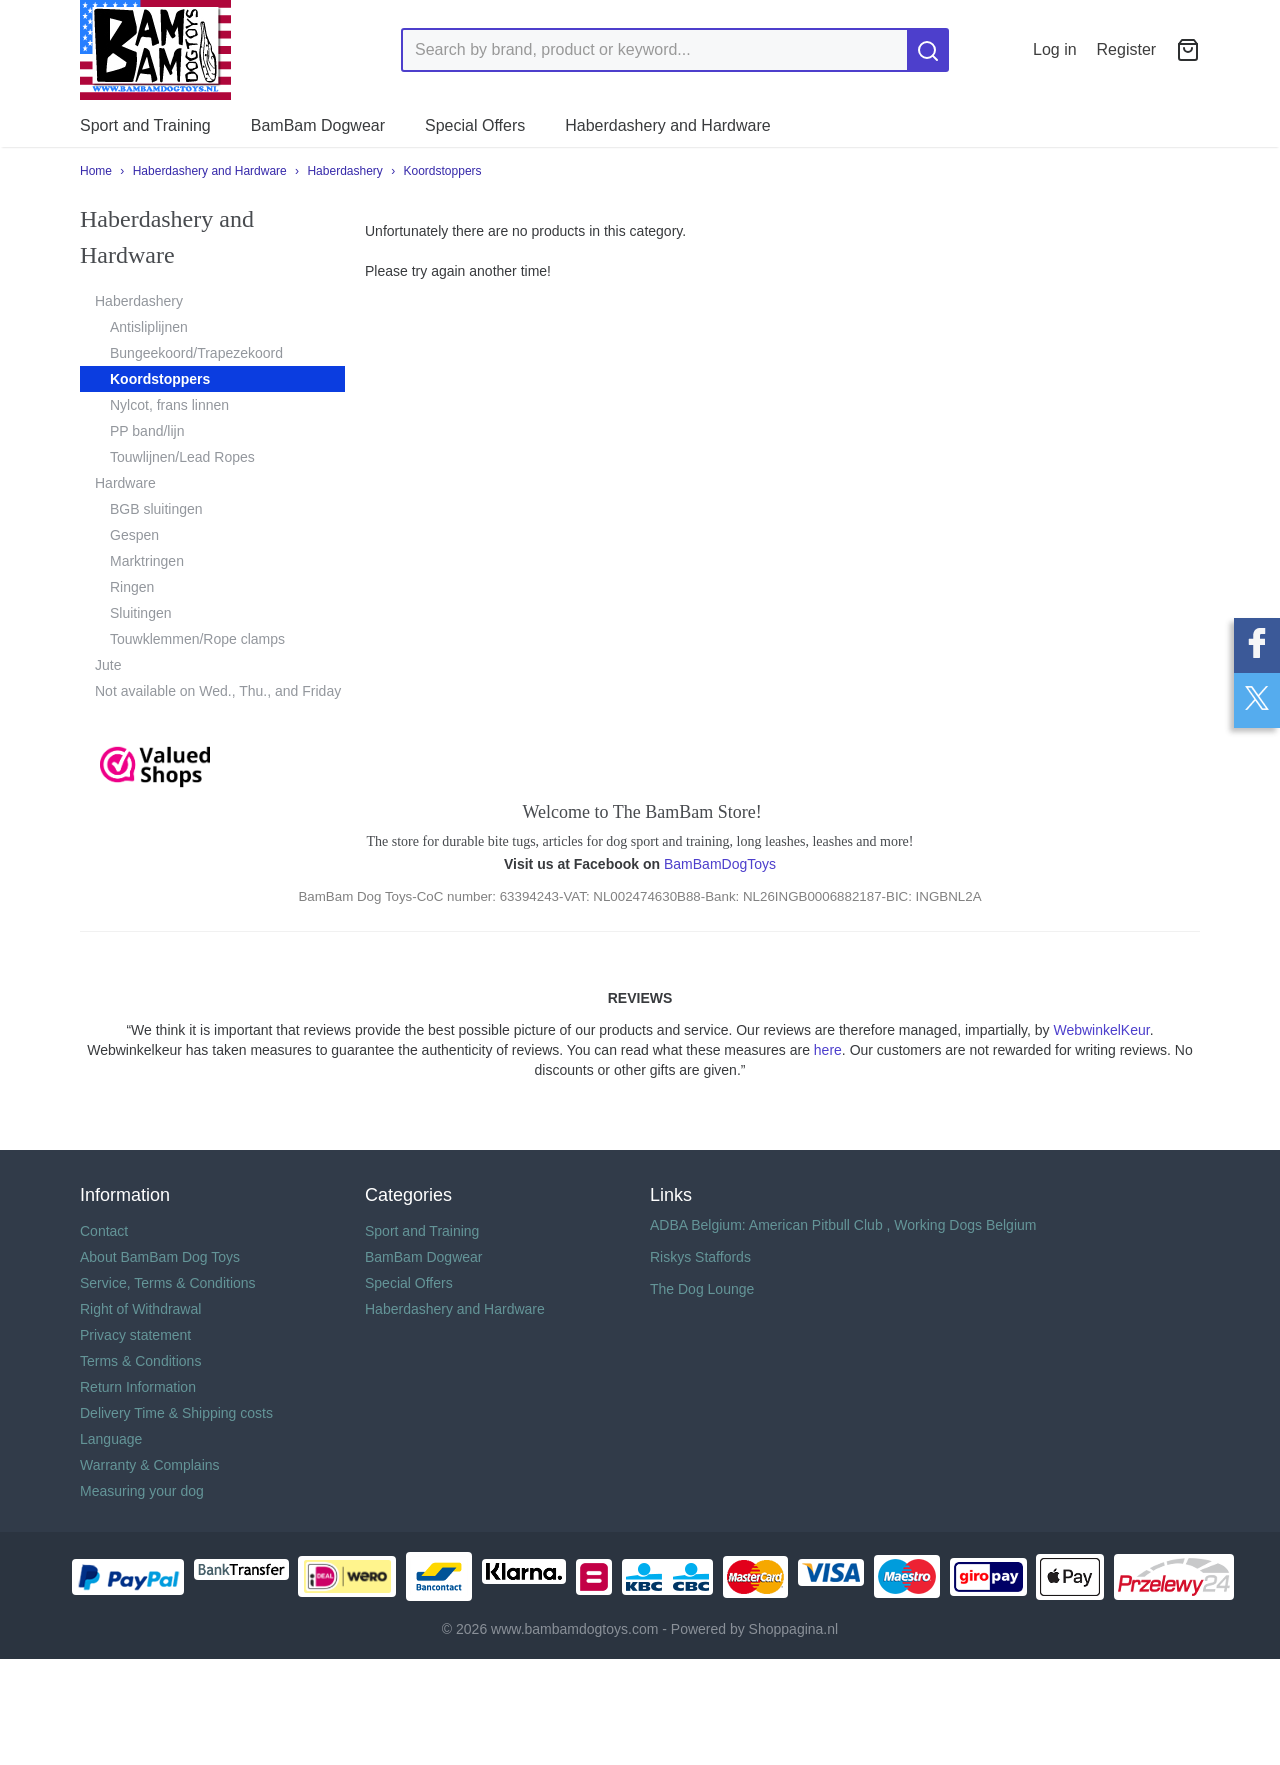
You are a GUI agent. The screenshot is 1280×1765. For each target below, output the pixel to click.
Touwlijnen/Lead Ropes (182, 457)
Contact (104, 1231)
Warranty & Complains (150, 1465)
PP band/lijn (147, 431)
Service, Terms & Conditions (168, 1283)
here (828, 1050)
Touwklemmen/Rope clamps (197, 639)
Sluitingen (141, 613)
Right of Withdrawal (140, 1309)
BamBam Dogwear (318, 125)
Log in (1055, 49)
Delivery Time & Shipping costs (176, 1413)
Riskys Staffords (700, 1257)
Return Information (138, 1387)
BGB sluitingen (156, 509)
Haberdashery (344, 171)
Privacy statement (135, 1335)
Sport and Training (145, 125)
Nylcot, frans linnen (169, 405)
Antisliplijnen (149, 327)
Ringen (132, 587)
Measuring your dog (142, 1491)
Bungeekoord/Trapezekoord (196, 353)
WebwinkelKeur (1101, 1030)
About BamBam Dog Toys (160, 1257)
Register (1127, 49)
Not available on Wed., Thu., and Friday (218, 691)
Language (111, 1439)
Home (96, 171)
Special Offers (475, 125)
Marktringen (147, 561)
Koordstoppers (443, 171)
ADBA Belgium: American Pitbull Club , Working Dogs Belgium (843, 1225)
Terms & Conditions (140, 1361)
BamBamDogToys (720, 864)
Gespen (134, 535)
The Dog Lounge (702, 1289)
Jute (108, 665)
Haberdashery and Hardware (667, 125)
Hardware (125, 483)
